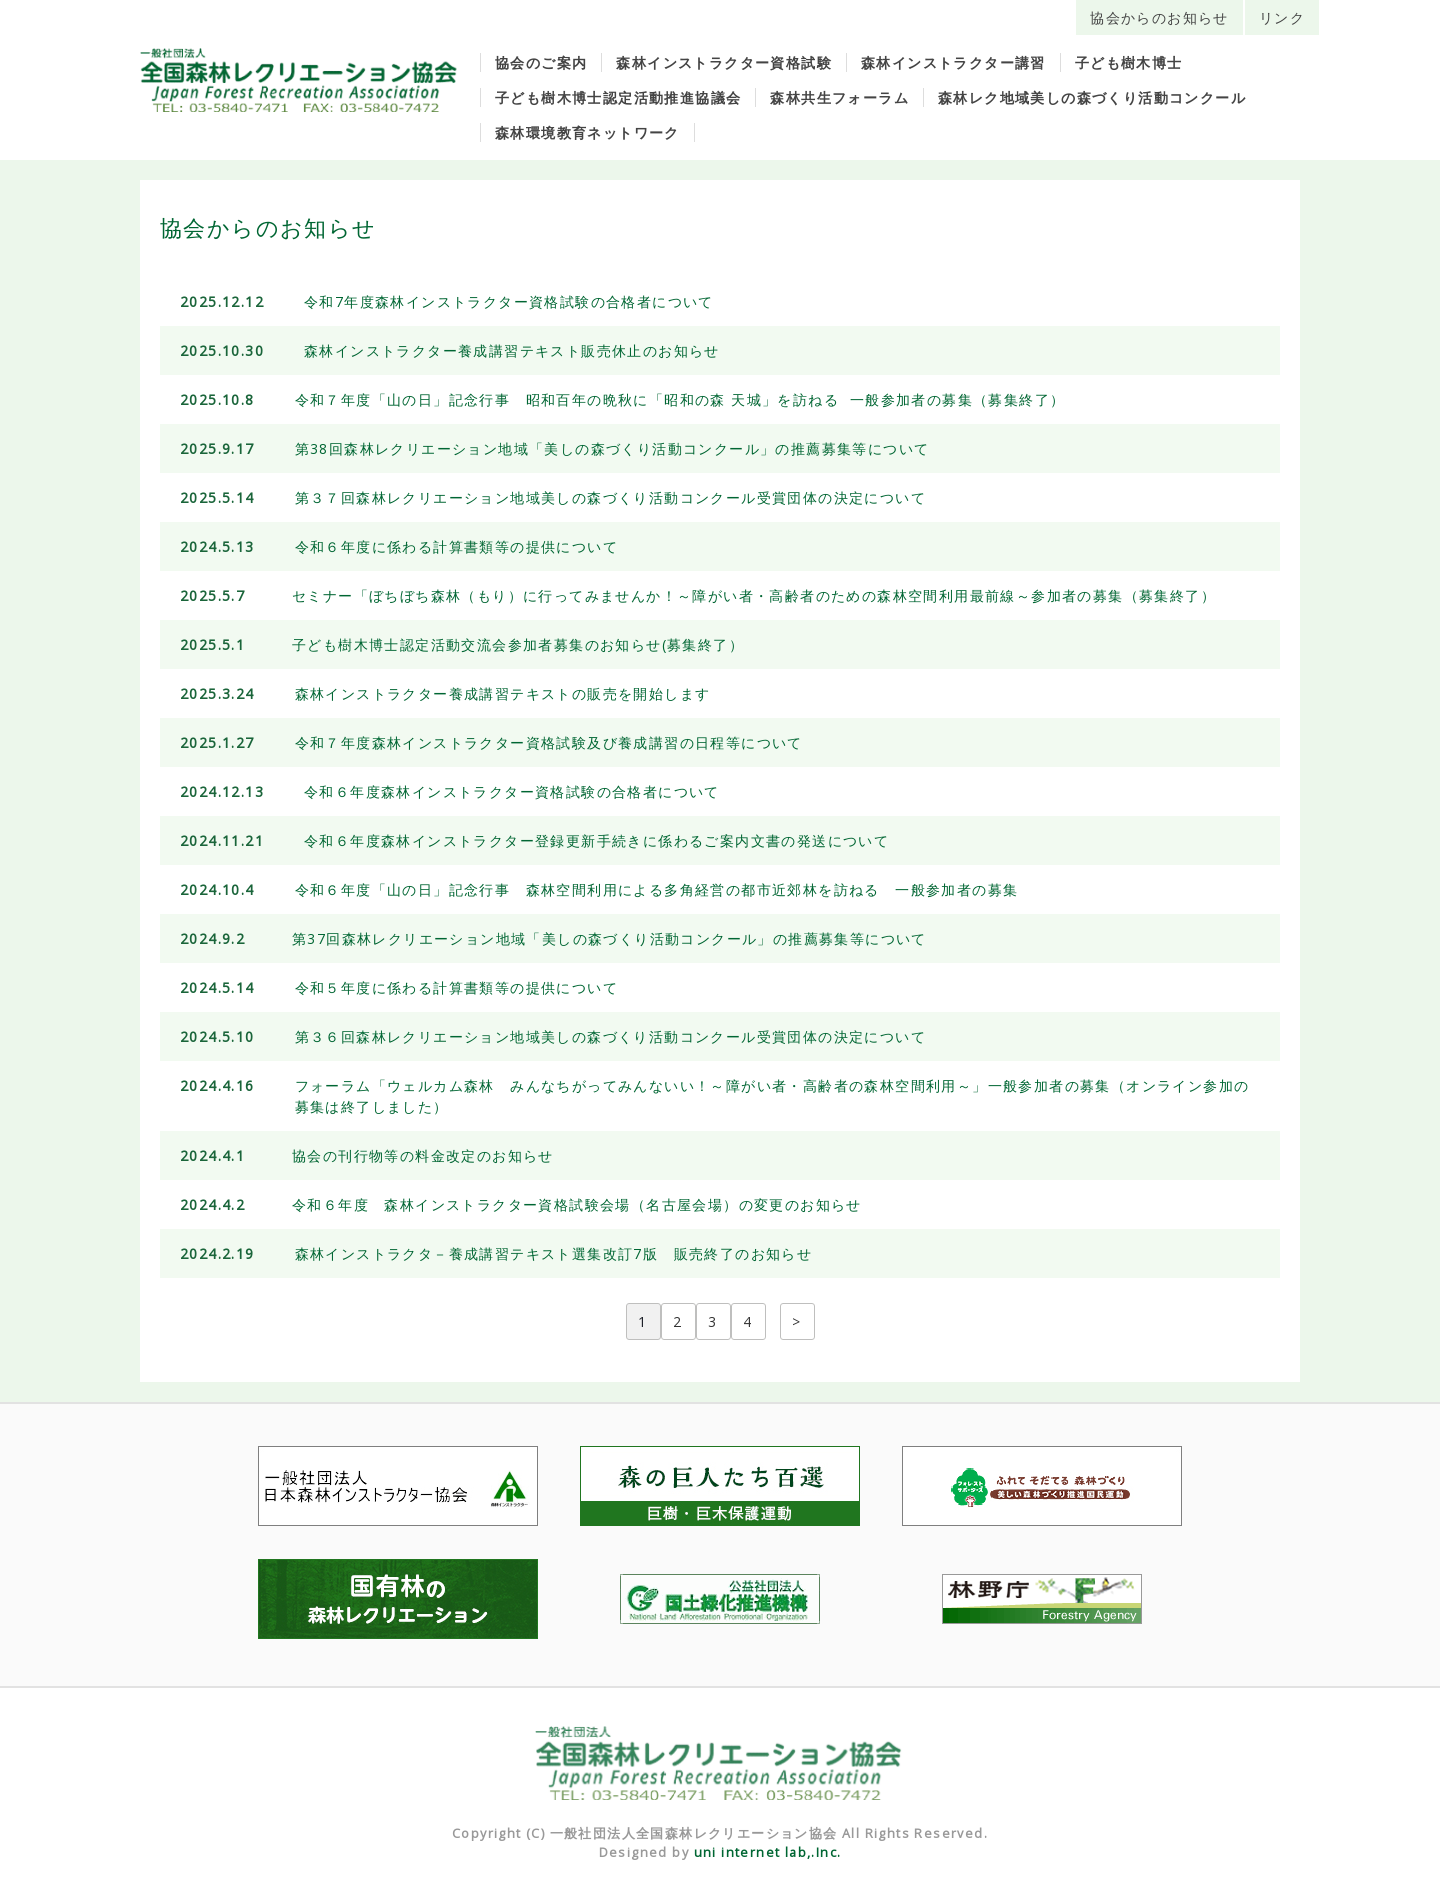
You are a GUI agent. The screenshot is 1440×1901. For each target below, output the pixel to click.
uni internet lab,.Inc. (768, 1852)
